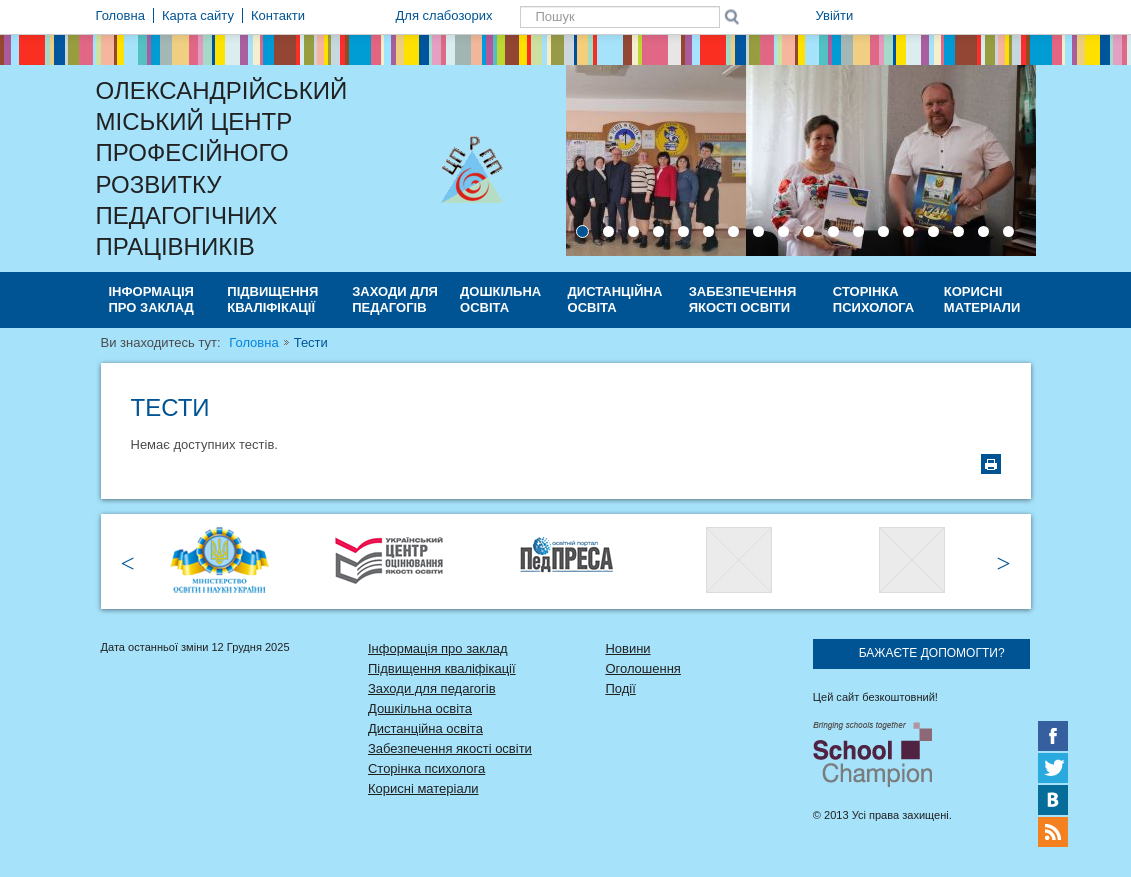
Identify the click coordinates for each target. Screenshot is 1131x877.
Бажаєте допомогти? (932, 653)
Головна (253, 342)
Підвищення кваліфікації (272, 299)
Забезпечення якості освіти (743, 299)
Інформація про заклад (151, 299)
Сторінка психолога (873, 299)
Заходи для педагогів (395, 299)
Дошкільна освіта (500, 299)
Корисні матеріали (982, 299)
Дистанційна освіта (615, 299)
